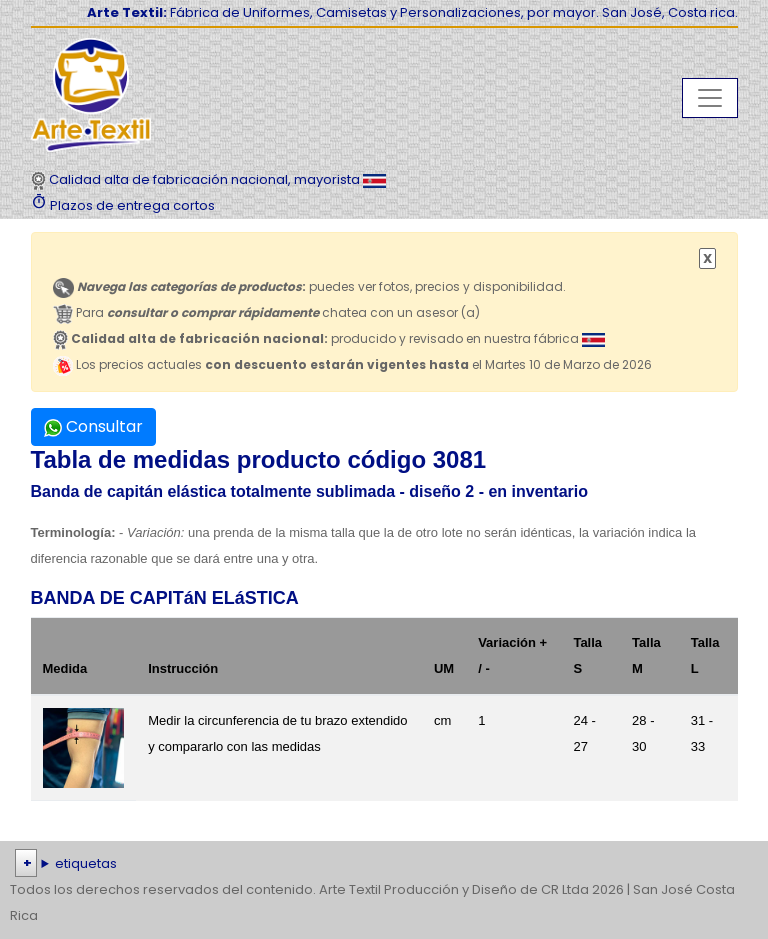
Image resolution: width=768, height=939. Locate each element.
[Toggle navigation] (710, 98)
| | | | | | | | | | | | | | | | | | (384, 864)
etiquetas (86, 863)
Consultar (93, 426)
